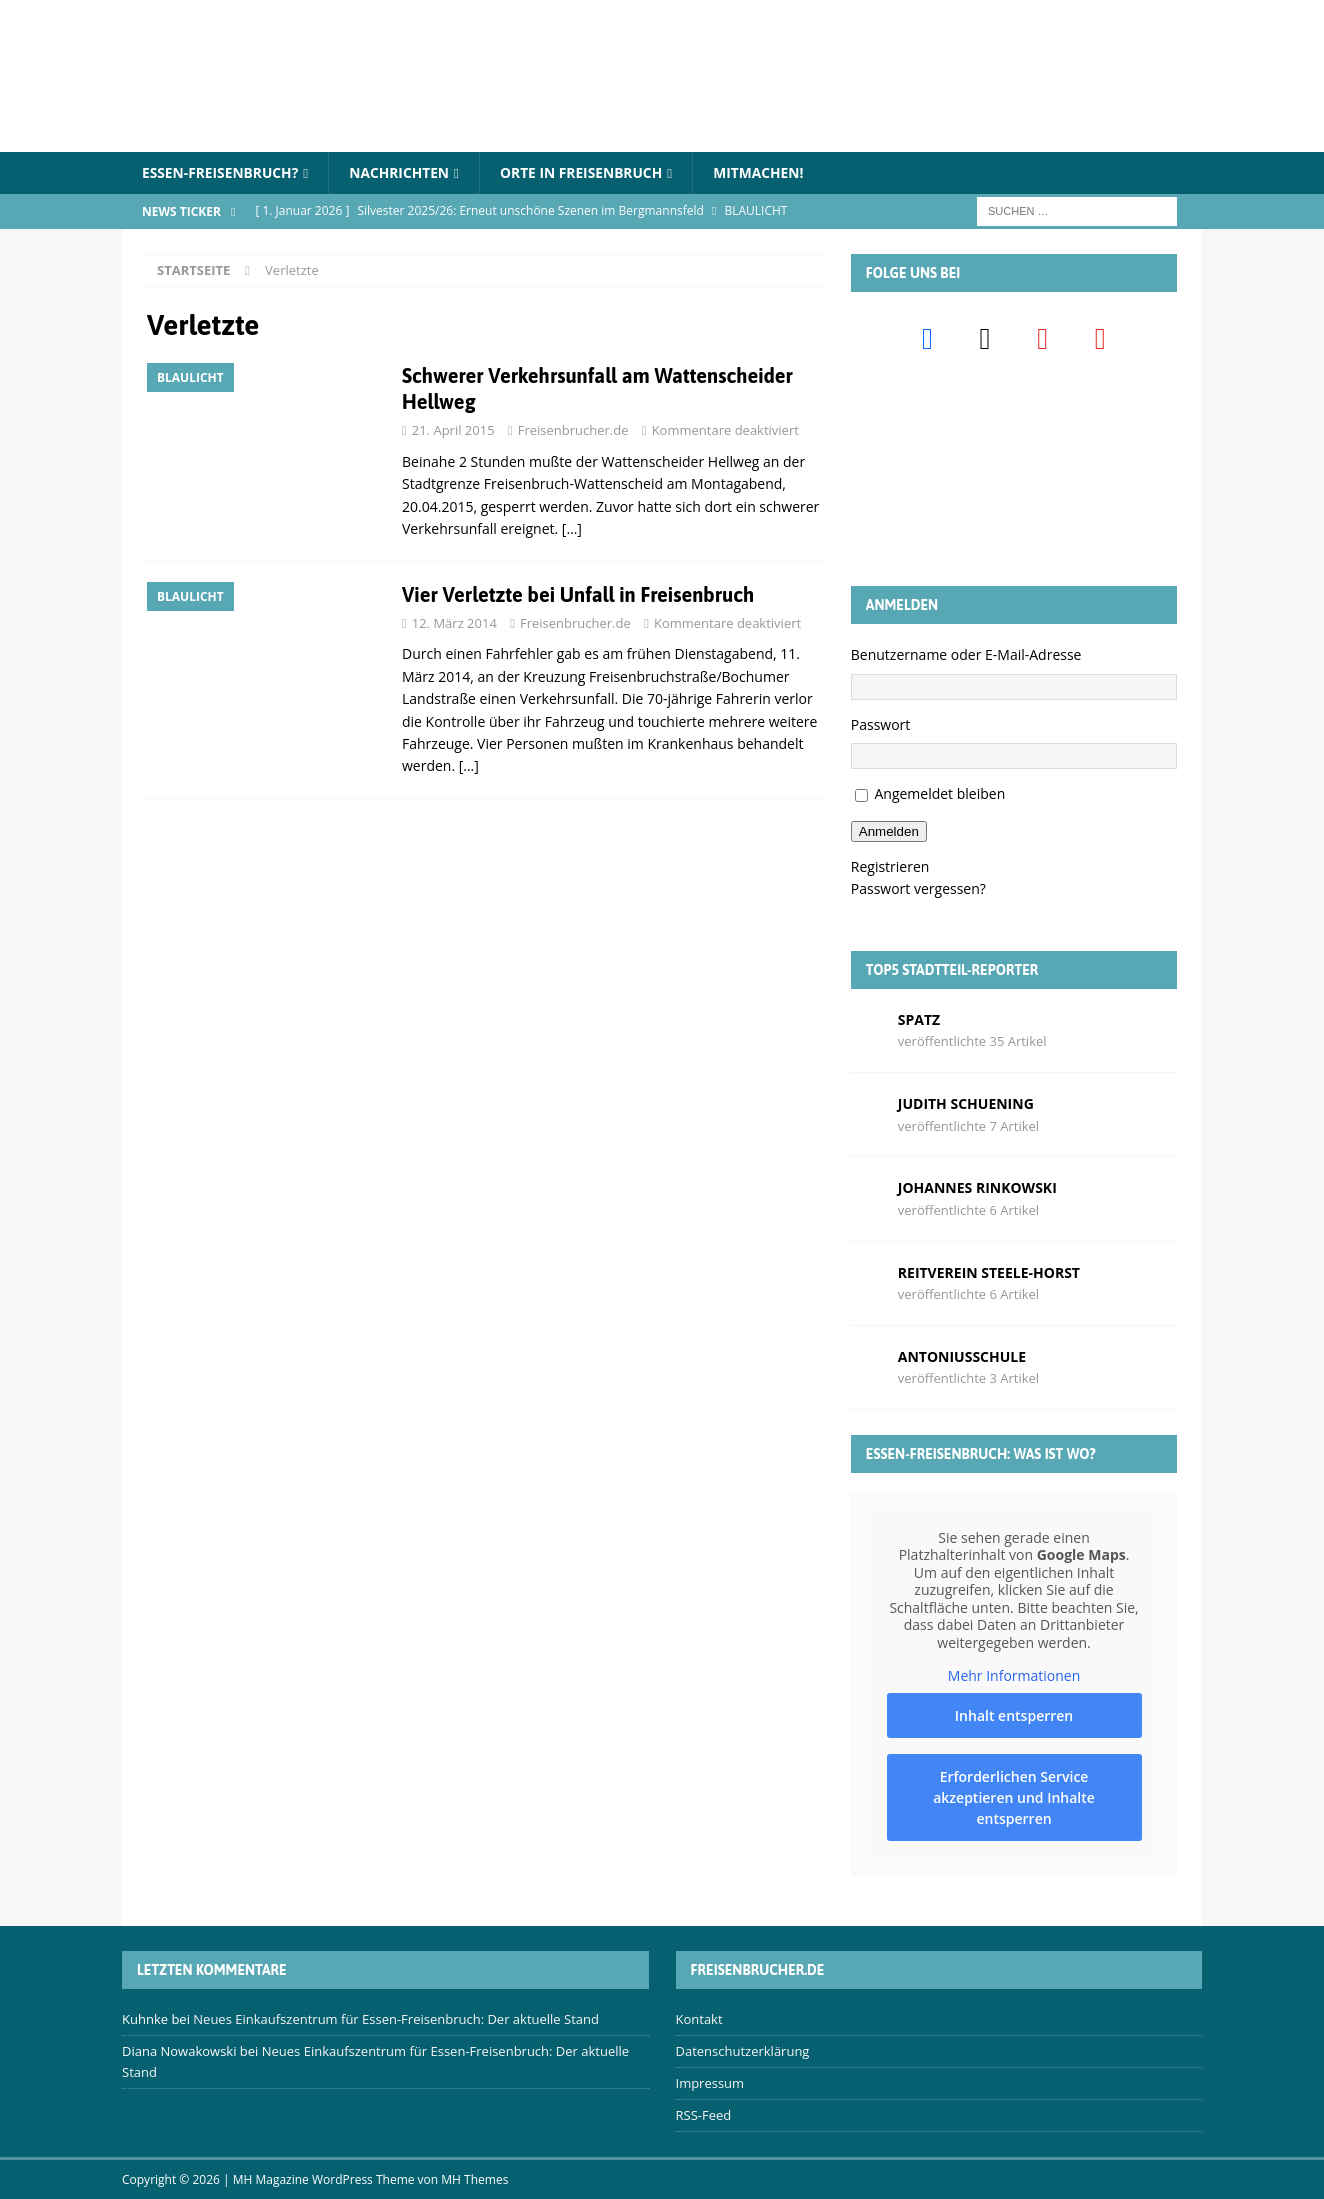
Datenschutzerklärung (743, 2052)
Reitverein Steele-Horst (989, 1272)
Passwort (881, 724)
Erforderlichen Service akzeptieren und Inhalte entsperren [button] (1014, 1797)
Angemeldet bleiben (939, 794)
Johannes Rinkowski (977, 1188)
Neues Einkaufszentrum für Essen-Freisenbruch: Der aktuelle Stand (396, 2020)
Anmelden (889, 831)
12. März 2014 (454, 623)
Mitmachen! (767, 172)
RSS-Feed (704, 2115)
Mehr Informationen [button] (1014, 1676)
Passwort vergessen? (918, 889)
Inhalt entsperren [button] (1014, 1715)
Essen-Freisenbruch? (221, 172)
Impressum (710, 2083)
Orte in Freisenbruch (587, 172)
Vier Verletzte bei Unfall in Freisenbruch (578, 594)
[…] (572, 529)
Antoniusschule (962, 1356)
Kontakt (699, 2020)
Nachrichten (403, 172)
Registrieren (890, 866)
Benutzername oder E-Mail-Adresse (966, 655)
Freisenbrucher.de (573, 431)
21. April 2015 (453, 431)
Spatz (919, 1019)
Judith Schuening (966, 1103)
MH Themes (474, 2179)
